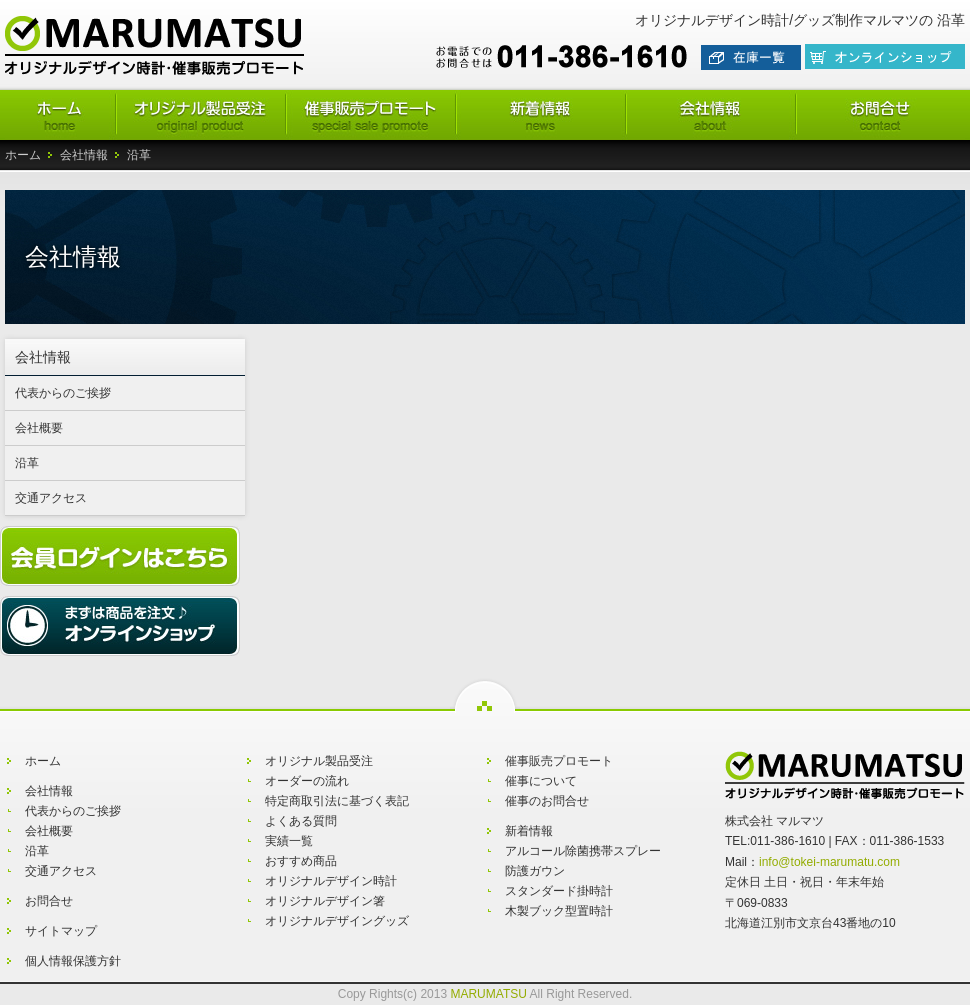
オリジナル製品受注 (319, 761)
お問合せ (49, 901)
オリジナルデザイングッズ (337, 921)
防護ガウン (535, 871)
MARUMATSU (488, 994)
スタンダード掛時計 (559, 891)
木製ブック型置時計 (559, 911)
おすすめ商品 (301, 861)
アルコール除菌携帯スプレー (583, 851)
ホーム (23, 155)
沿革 (27, 463)
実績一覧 (289, 841)
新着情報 (529, 831)
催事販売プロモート (559, 761)
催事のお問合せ (547, 801)
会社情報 (84, 155)
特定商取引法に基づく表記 (337, 801)
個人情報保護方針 (73, 961)
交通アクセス (51, 498)
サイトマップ (61, 931)
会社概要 (39, 428)
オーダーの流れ (307, 781)
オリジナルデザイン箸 (325, 901)
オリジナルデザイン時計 (331, 881)
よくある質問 (301, 821)
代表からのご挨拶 (63, 393)
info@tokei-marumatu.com (829, 862)
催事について (541, 781)
